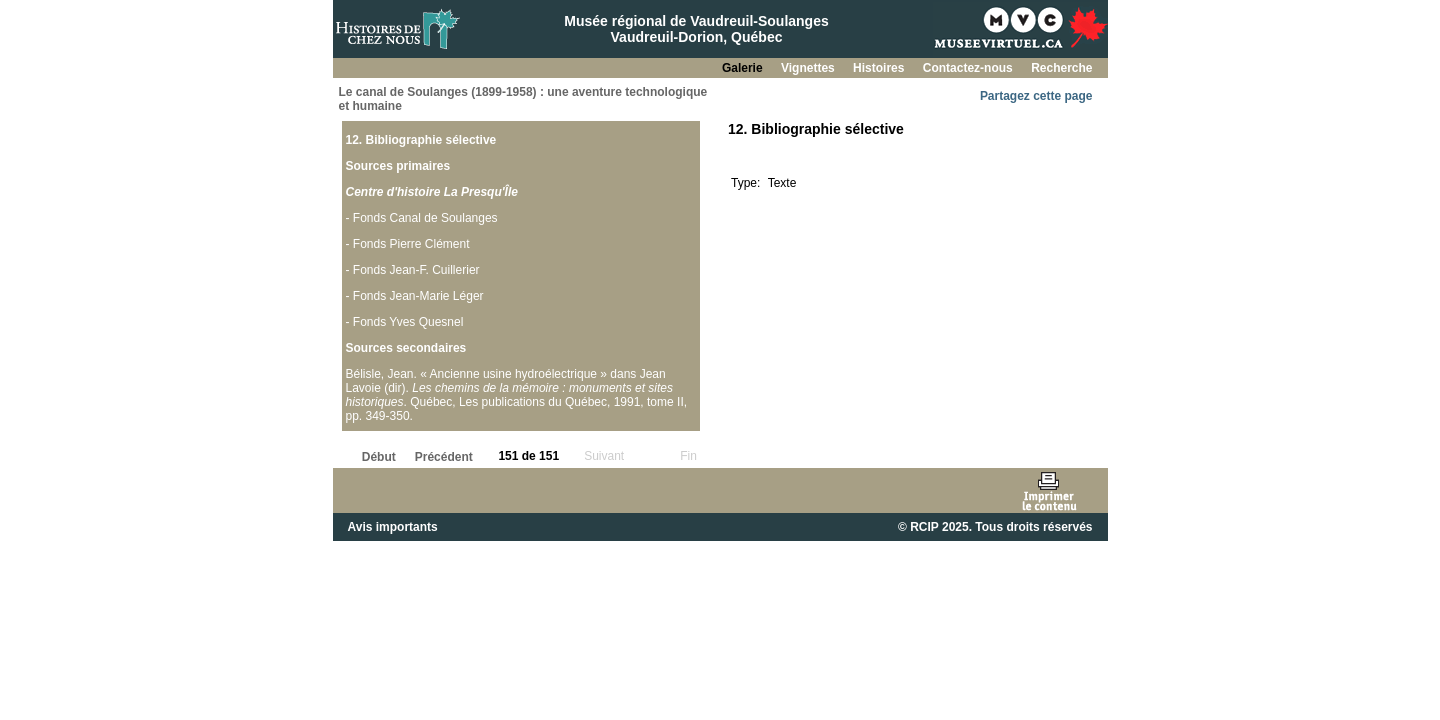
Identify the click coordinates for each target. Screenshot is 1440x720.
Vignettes (809, 68)
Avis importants (393, 527)
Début (379, 457)
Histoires (880, 68)
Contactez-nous (969, 68)
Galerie (744, 68)
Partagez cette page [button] (1036, 96)
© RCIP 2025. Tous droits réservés (995, 527)
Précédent (444, 457)
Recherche (1061, 68)
